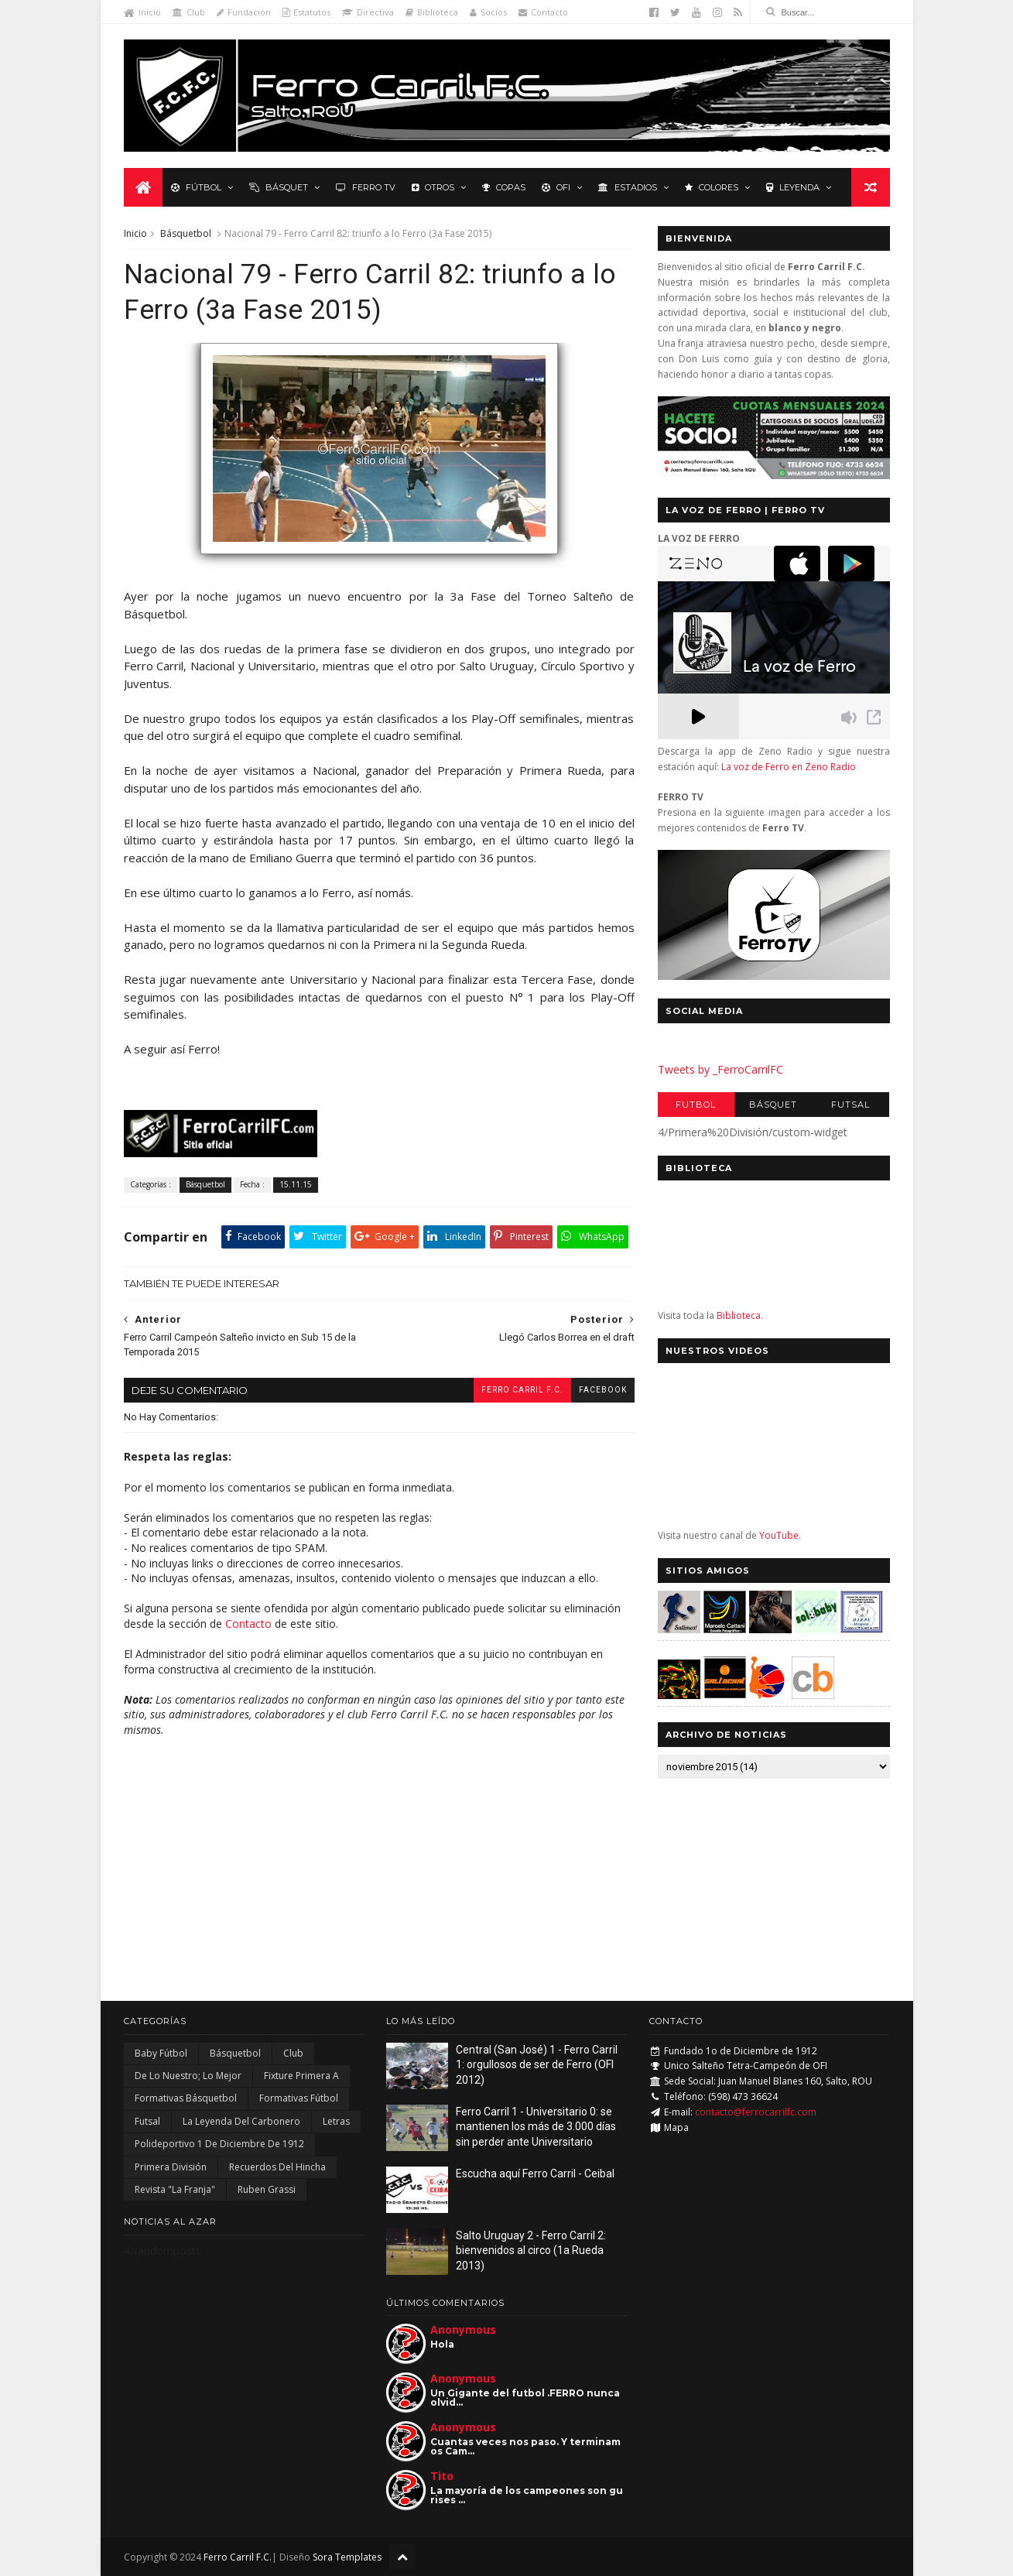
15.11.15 (295, 1184)
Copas (503, 187)
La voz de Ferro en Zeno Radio (788, 766)
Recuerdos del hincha (277, 2167)
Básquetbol (185, 233)
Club (189, 12)
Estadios (627, 187)
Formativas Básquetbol (186, 2098)
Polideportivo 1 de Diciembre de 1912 (219, 2143)
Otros (433, 187)
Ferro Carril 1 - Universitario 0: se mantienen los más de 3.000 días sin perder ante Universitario (536, 2126)
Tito (441, 2475)
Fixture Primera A (301, 2075)
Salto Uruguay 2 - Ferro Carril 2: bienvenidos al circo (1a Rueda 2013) (531, 2250)
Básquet (278, 187)
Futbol (696, 1104)
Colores (711, 187)
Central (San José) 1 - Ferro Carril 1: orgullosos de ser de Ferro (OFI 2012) (537, 2064)
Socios (488, 12)
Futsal (850, 1104)
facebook (603, 1390)
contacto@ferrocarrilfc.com (755, 2112)
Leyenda (793, 187)
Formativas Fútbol (298, 2098)
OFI (556, 187)
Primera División (171, 2167)
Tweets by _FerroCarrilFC (720, 1069)
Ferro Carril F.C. (522, 1390)
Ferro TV (365, 187)
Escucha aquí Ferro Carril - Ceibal (535, 2173)
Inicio (142, 12)
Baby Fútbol (161, 2053)
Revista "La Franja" (175, 2189)
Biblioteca (432, 12)
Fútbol (196, 187)
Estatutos (306, 12)
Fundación (244, 12)
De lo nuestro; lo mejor (188, 2075)
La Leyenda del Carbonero (241, 2121)
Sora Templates (347, 2557)
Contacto (543, 12)
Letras (336, 2121)
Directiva (368, 12)
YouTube (779, 1535)
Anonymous (463, 2329)
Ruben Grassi (267, 2189)
